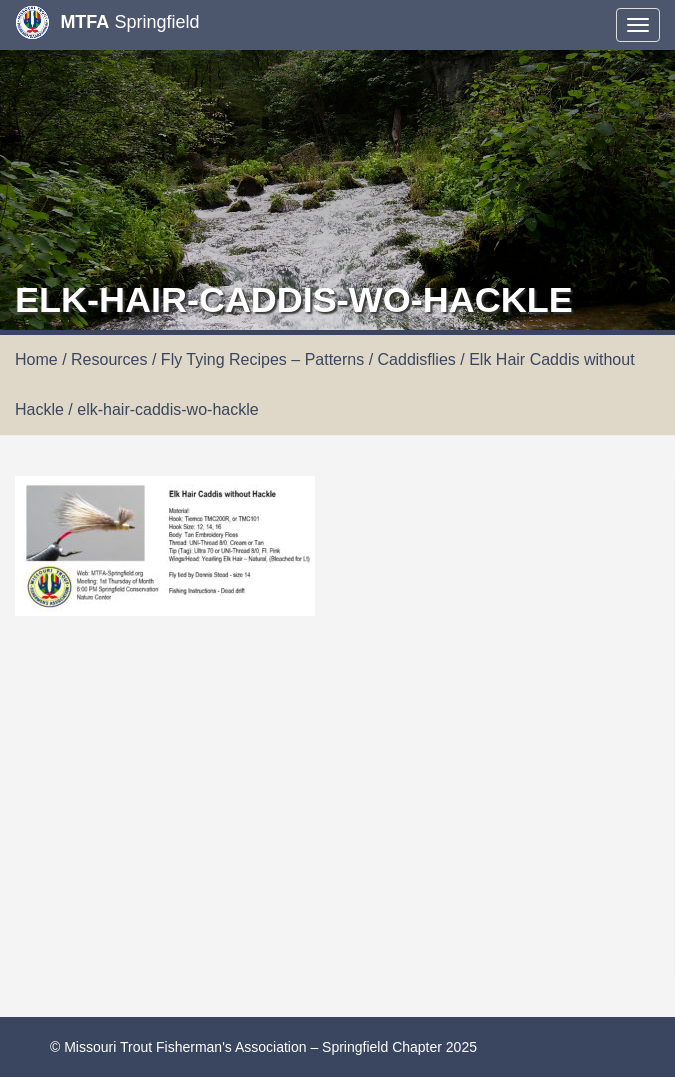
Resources (109, 359)
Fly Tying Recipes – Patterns (262, 359)
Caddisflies (417, 359)
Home (36, 359)
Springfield (107, 22)
